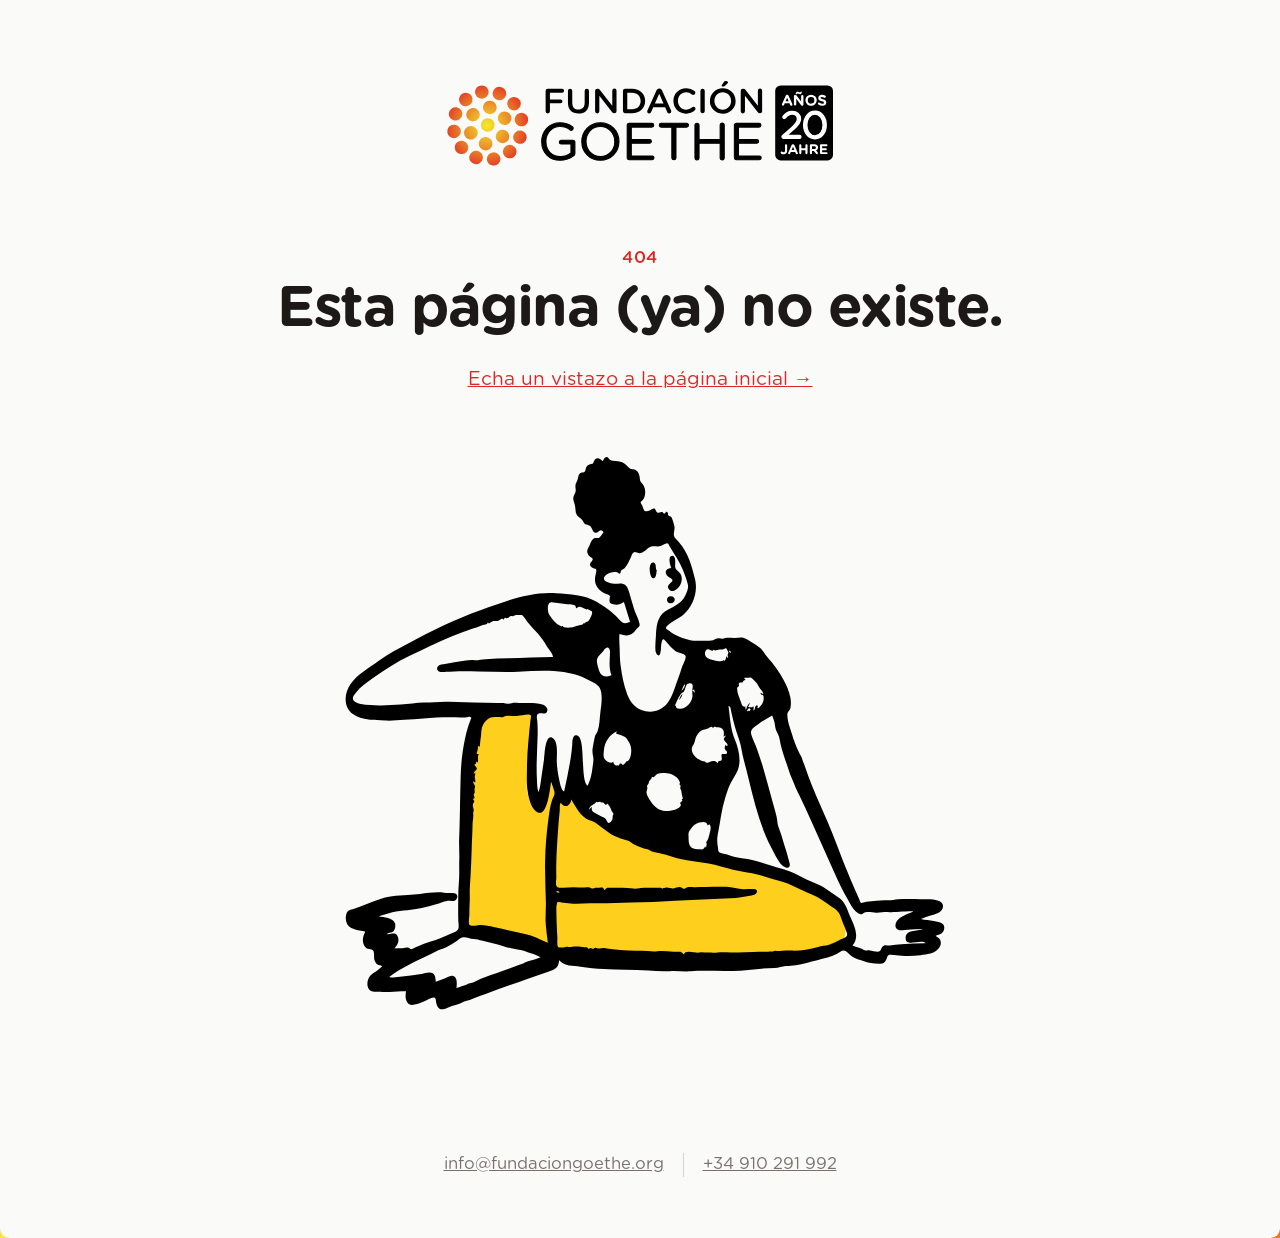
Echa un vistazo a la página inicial (640, 379)
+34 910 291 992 (770, 1164)
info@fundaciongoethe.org (554, 1164)
